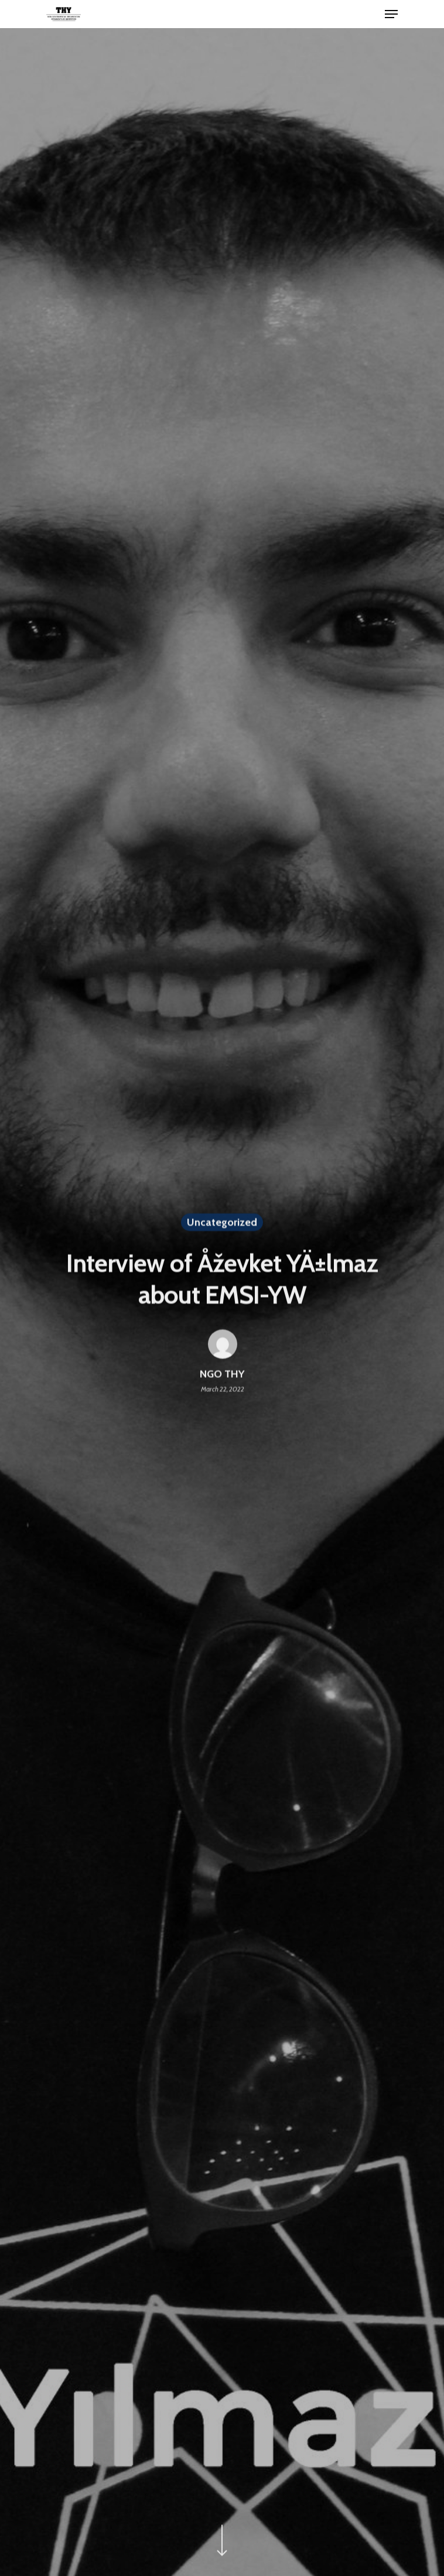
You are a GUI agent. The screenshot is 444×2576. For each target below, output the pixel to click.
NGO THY (222, 1375)
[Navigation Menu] (391, 14)
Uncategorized (222, 1223)
